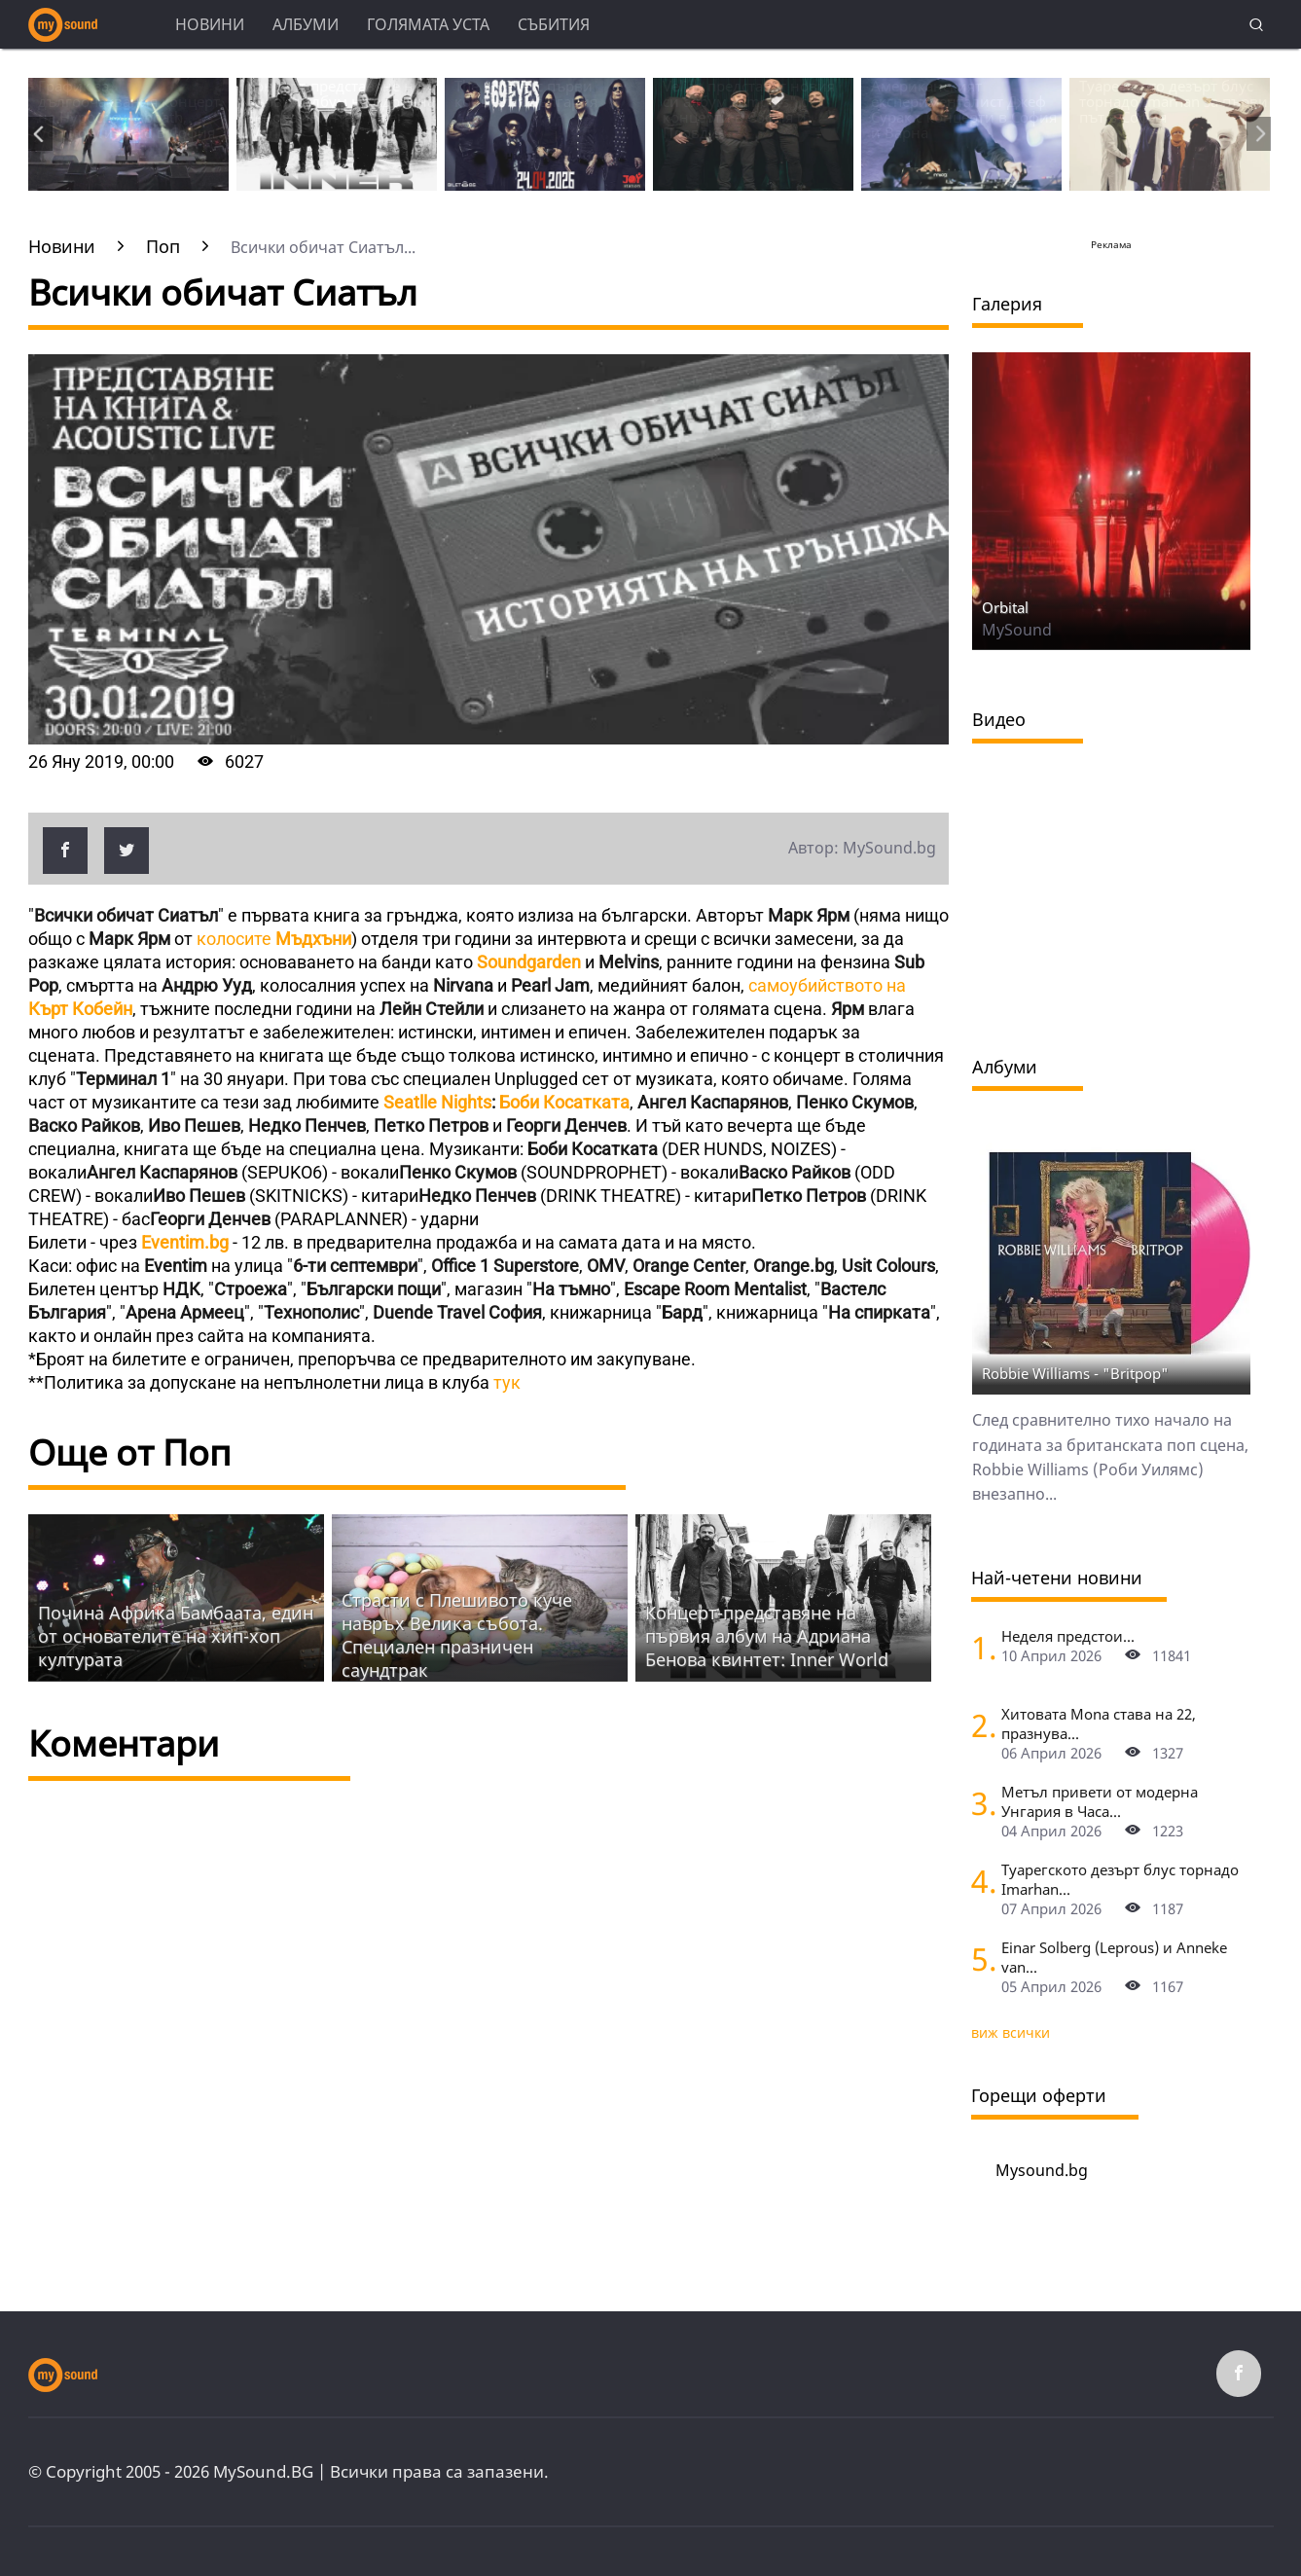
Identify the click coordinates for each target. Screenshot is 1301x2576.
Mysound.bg (1041, 2170)
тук (507, 1382)
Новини (209, 24)
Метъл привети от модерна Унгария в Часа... (1099, 1801)
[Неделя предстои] (979, 1647)
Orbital (1005, 607)
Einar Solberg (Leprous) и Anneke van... (1114, 1957)
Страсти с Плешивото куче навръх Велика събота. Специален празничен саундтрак (457, 1635)
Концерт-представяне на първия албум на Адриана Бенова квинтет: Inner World (766, 1636)
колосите (272, 938)
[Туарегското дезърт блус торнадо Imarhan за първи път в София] (979, 1881)
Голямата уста (428, 24)
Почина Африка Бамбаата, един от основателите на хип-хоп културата (175, 1636)
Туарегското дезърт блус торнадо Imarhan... (1120, 1879)
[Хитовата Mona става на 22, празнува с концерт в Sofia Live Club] (979, 1725)
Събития (554, 24)
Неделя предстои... (1068, 1636)
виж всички (1010, 2032)
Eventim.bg (185, 1242)
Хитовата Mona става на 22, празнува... (1098, 1723)
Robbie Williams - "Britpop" (1075, 1373)
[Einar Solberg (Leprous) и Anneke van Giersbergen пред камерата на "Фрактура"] (979, 1958)
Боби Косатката (564, 1102)
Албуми (305, 24)
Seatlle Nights (437, 1102)
